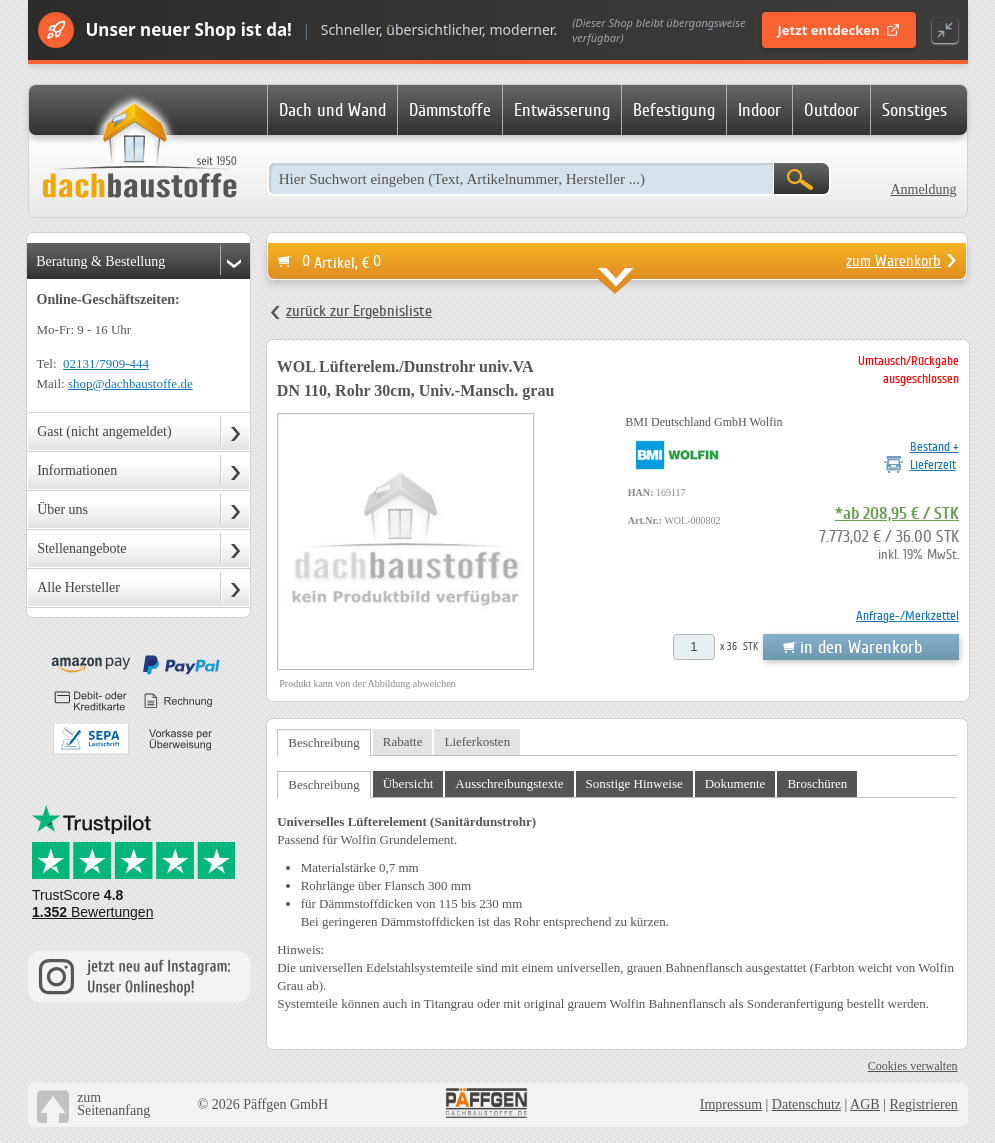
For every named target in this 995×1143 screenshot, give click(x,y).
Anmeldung (923, 189)
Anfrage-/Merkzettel (907, 615)
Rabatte (403, 741)
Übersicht (408, 783)
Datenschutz (806, 1104)
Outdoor (831, 110)
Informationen (77, 470)
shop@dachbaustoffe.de (130, 383)
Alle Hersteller (78, 587)
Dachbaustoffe (139, 152)
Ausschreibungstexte (509, 783)
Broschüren (817, 783)
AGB (865, 1104)
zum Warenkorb (893, 261)
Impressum (731, 1104)
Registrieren (923, 1104)
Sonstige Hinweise (634, 783)
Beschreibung (323, 742)
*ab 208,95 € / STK (897, 514)
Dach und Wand (332, 110)
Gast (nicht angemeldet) (104, 431)
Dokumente (735, 783)
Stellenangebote (81, 548)
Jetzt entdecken (839, 30)
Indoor (759, 110)
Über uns (62, 509)
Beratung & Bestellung (100, 261)
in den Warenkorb (861, 647)
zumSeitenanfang (113, 1104)
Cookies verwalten (913, 1066)
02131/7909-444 (106, 363)
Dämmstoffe (450, 110)
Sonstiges (914, 110)
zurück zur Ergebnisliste (359, 311)
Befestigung (674, 110)
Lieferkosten (477, 741)
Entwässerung (562, 110)
